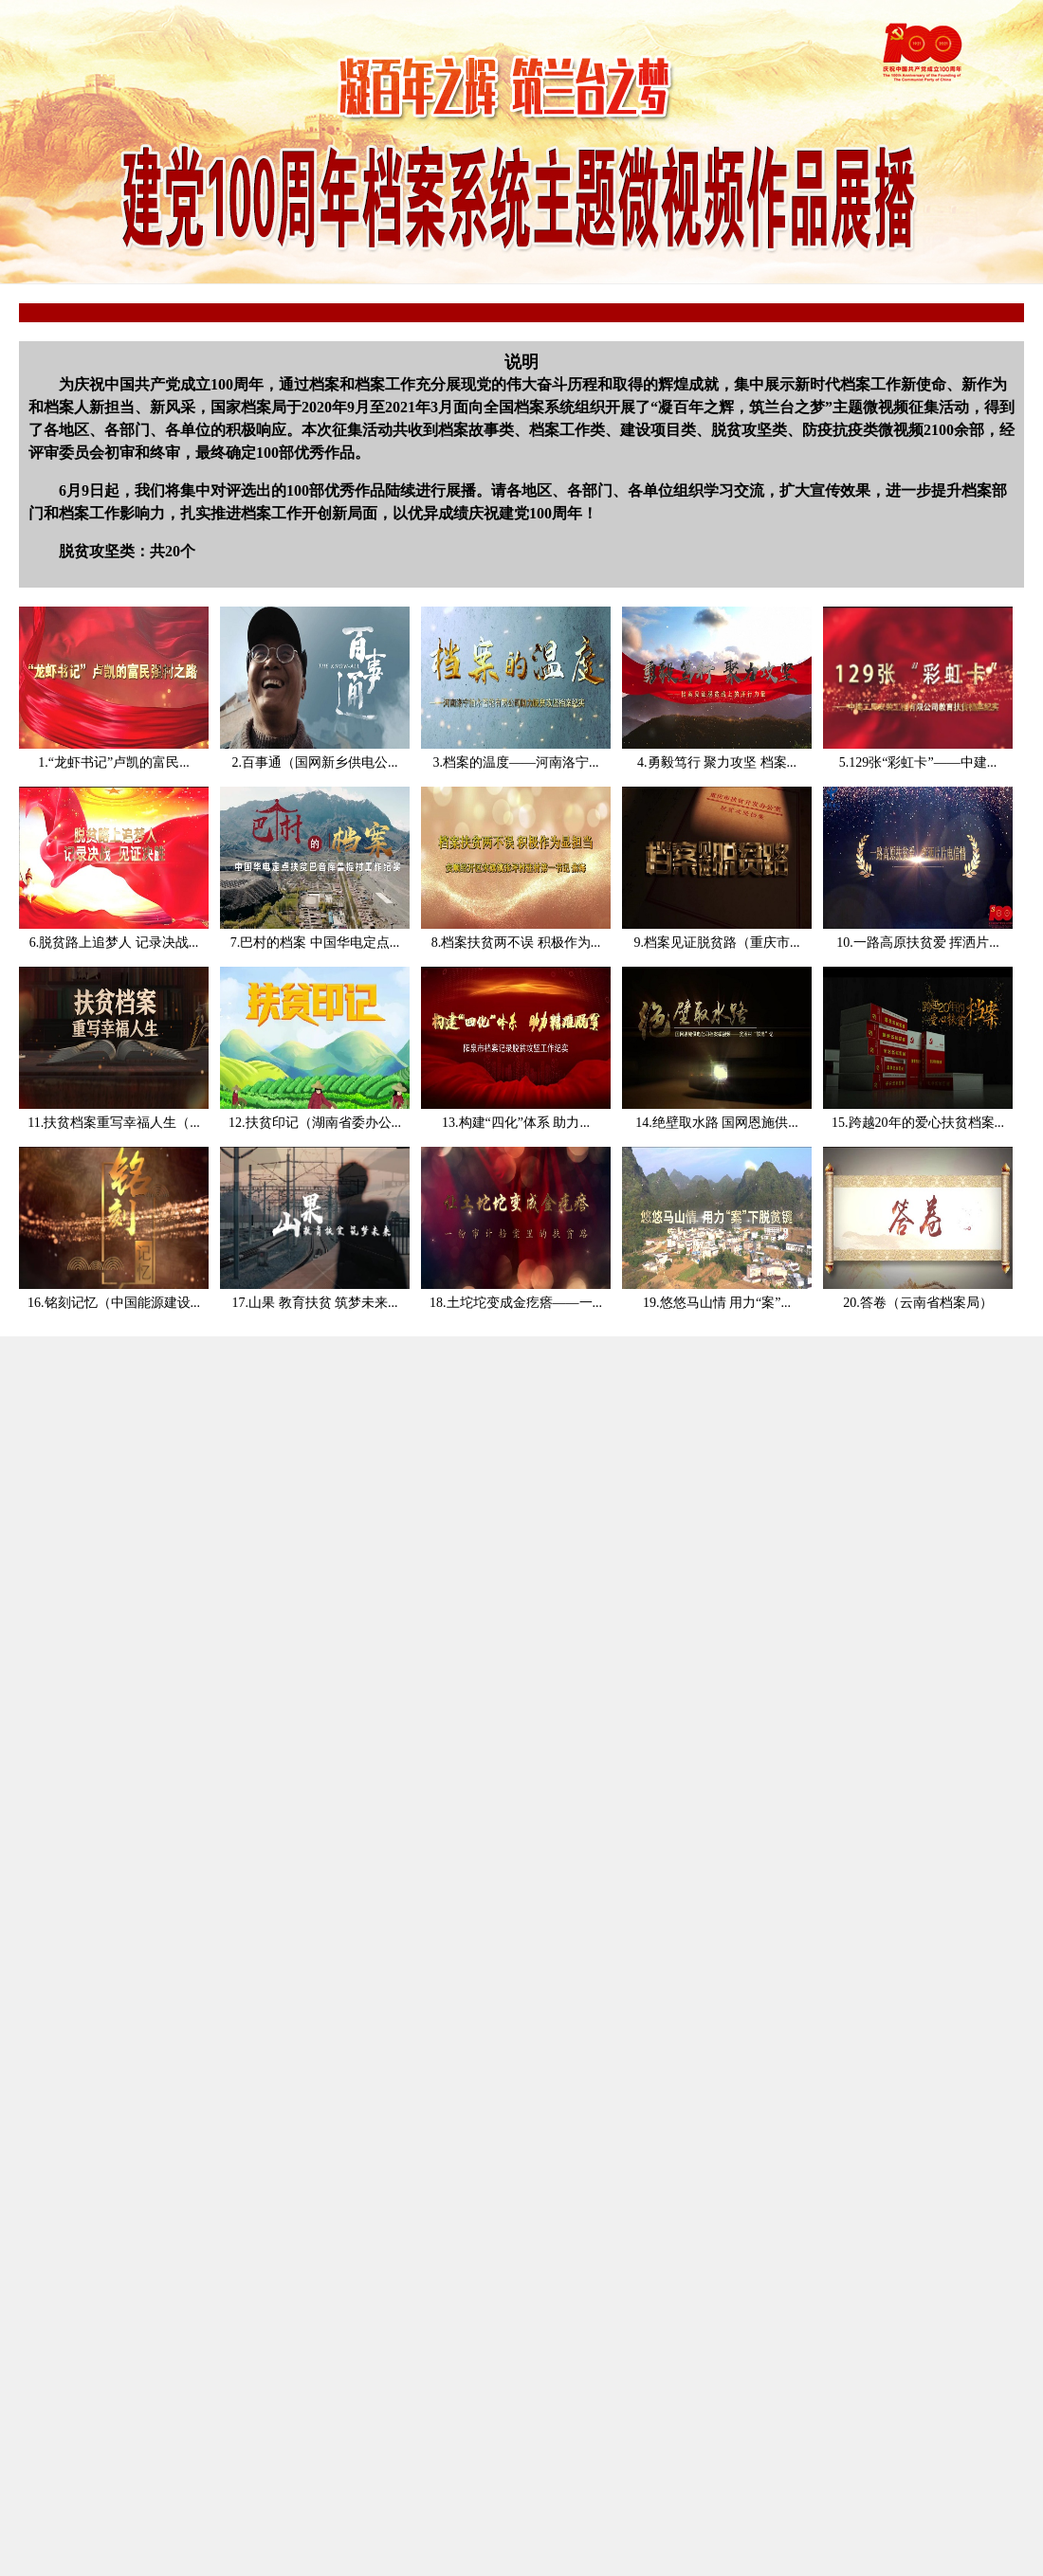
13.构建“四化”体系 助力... (516, 1123)
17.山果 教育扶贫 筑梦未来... (315, 1303)
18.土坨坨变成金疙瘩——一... (516, 1303)
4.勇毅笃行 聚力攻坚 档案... (716, 762)
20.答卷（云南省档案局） (918, 1303)
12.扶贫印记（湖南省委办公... (315, 1123)
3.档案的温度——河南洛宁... (516, 762)
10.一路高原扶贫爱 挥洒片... (917, 942)
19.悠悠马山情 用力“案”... (717, 1303)
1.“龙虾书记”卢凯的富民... (113, 762)
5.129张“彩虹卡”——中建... (918, 762)
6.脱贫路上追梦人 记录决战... (114, 942)
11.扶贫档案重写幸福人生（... (113, 1123)
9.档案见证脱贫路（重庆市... (717, 942)
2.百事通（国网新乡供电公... (315, 762)
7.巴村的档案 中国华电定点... (315, 942)
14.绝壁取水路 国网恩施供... (716, 1123)
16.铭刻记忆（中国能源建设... (113, 1303)
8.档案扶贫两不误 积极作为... (516, 942)
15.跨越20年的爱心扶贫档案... (918, 1123)
